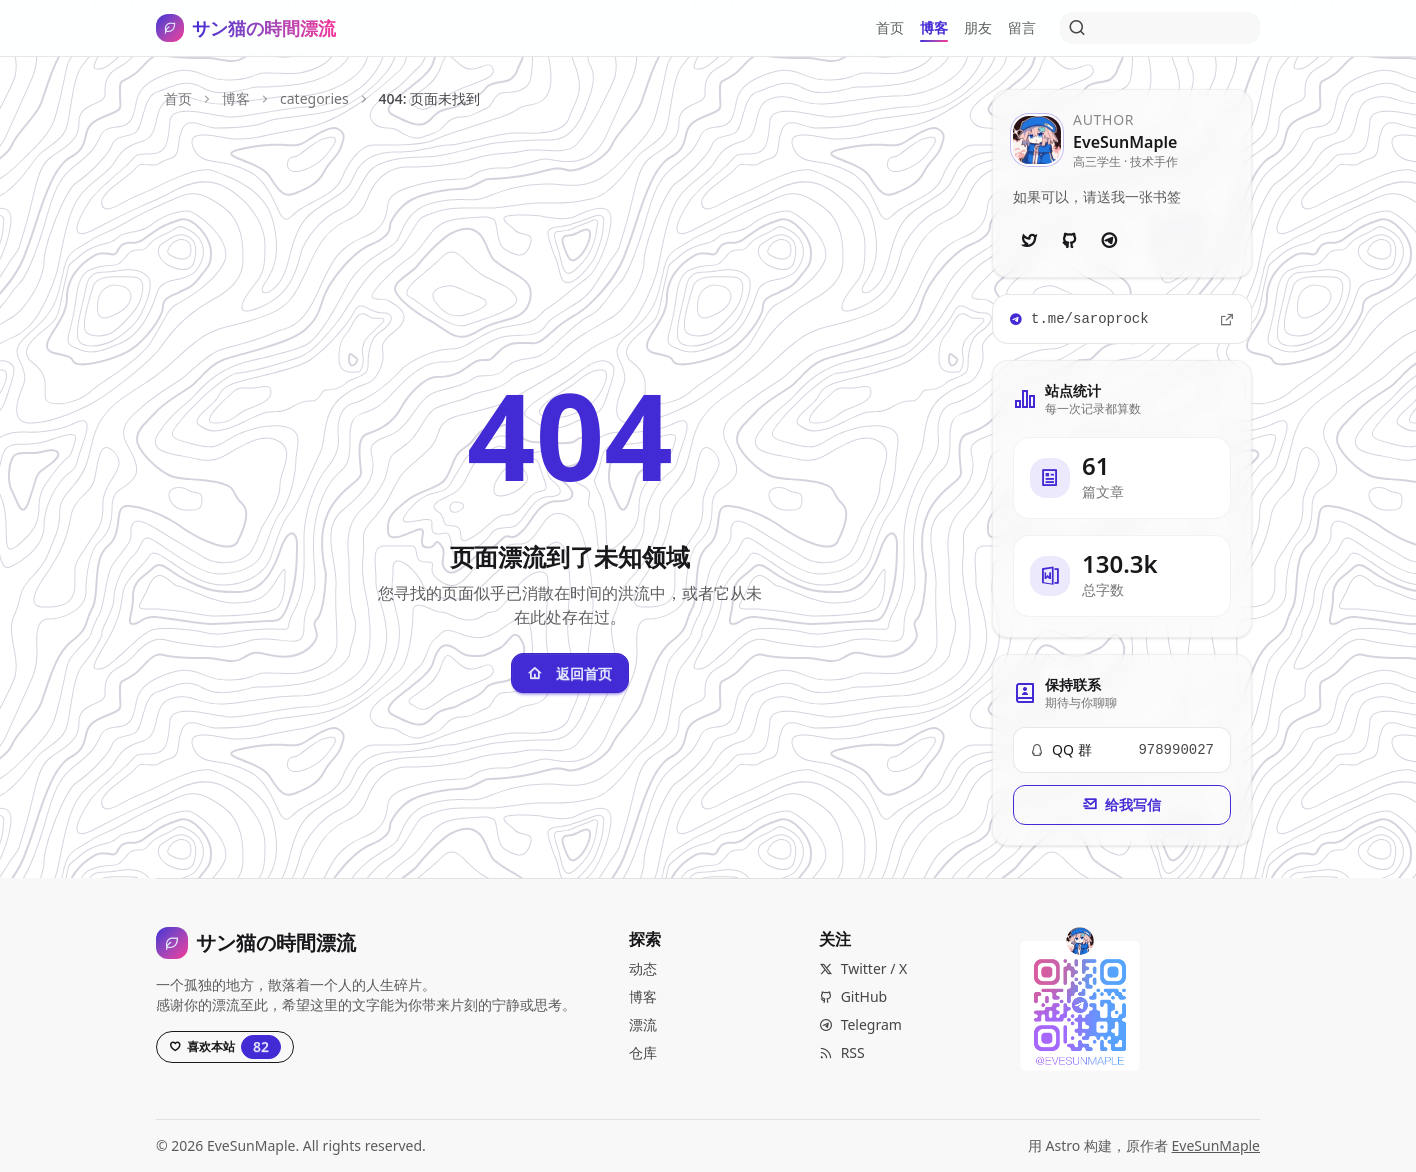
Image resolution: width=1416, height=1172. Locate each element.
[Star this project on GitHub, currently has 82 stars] (225, 1047)
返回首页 (570, 673)
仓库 (643, 1052)
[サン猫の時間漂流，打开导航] (246, 28)
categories (314, 98)
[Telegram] (1109, 241)
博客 (236, 98)
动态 (643, 968)
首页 (178, 98)
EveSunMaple (1216, 1145)
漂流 (643, 1024)
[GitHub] (1069, 241)
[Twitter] (1029, 241)
